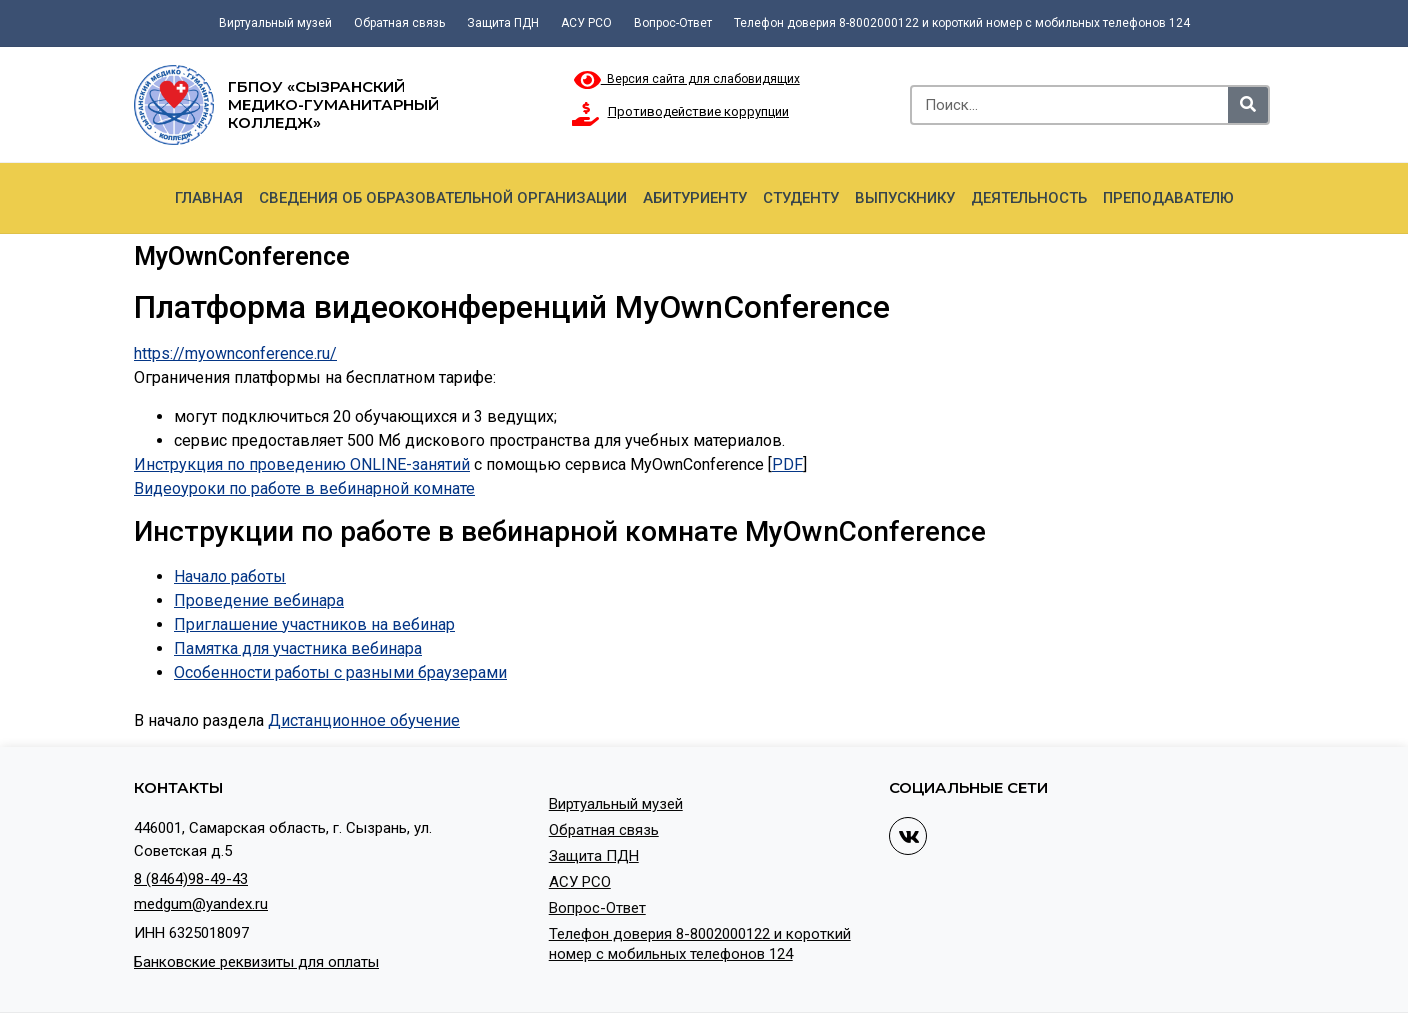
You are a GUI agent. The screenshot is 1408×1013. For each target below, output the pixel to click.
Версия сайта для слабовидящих (687, 79)
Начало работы (230, 576)
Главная (209, 198)
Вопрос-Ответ (673, 23)
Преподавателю (1168, 198)
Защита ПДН (503, 23)
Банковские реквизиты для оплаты (256, 962)
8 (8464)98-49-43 (191, 879)
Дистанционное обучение (364, 720)
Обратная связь (399, 23)
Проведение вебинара (259, 600)
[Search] (1248, 105)
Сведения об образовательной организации (443, 198)
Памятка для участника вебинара (298, 648)
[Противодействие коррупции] (586, 114)
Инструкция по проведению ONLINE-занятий (302, 464)
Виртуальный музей (275, 23)
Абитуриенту (695, 198)
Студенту (801, 198)
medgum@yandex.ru (201, 904)
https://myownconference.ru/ (235, 353)
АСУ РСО (586, 23)
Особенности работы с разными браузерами (340, 672)
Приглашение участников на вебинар (314, 624)
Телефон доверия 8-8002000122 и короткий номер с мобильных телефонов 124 (962, 23)
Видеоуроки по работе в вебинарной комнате (304, 488)
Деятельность (1029, 198)
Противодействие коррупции (698, 111)
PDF (787, 464)
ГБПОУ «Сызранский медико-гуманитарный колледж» (333, 104)
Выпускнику (905, 198)
